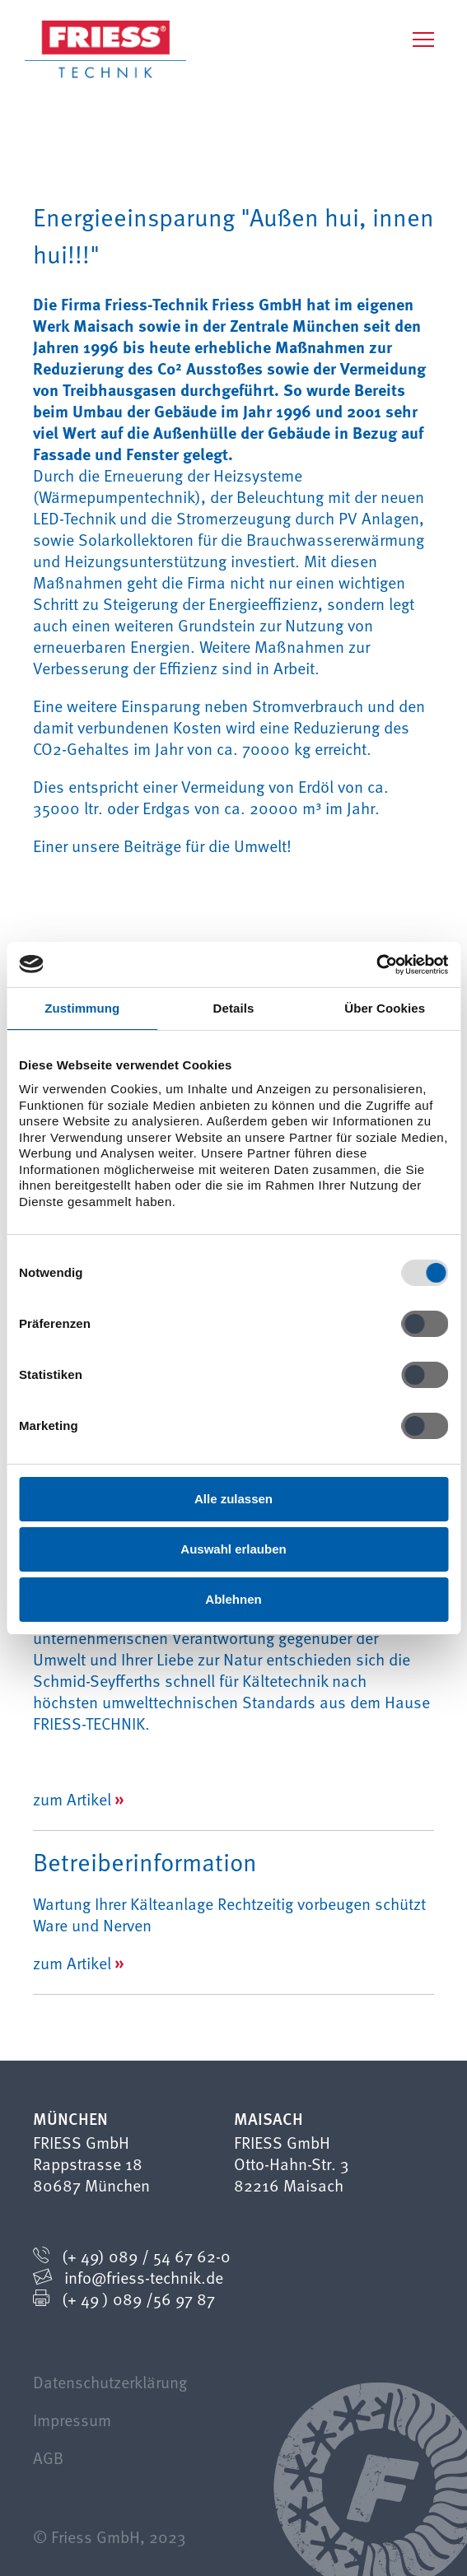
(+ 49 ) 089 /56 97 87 (138, 2298)
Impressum (72, 2419)
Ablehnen (233, 1599)
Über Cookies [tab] (384, 1008)
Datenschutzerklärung (110, 2381)
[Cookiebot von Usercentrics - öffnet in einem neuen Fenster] (376, 965)
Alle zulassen (233, 1499)
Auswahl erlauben (233, 1549)
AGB (48, 2457)
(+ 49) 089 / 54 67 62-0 (146, 2255)
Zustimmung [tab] (81, 1008)
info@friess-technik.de (143, 2277)
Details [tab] (234, 1008)
